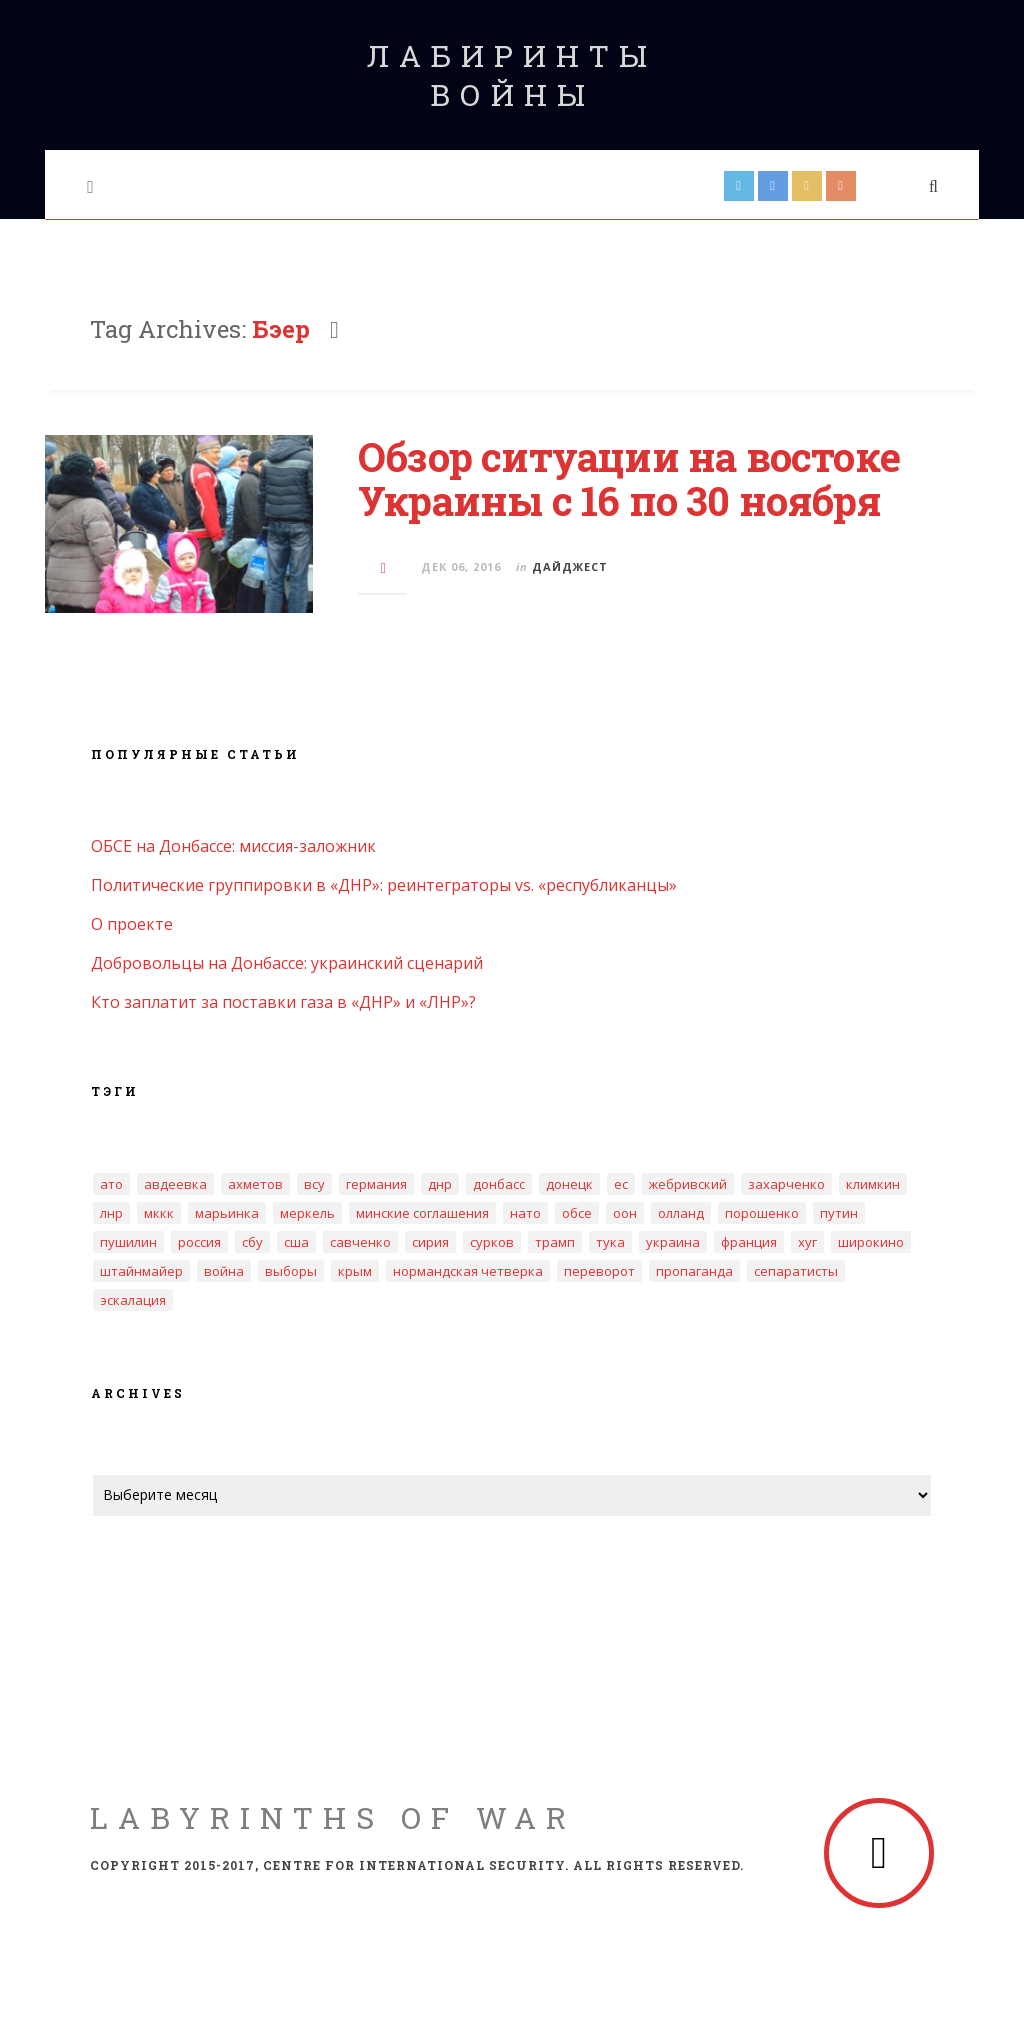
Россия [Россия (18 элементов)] (199, 1242)
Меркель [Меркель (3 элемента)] (307, 1213)
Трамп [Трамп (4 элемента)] (555, 1242)
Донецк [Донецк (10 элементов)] (569, 1184)
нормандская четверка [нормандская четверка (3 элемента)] (468, 1271)
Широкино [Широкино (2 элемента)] (871, 1242)
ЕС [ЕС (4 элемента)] (621, 1184)
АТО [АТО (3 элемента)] (111, 1184)
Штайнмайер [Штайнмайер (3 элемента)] (141, 1271)
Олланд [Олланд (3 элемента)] (681, 1213)
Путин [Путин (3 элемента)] (839, 1213)
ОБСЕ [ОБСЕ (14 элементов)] (577, 1213)
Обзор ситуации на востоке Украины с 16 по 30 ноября (629, 478)
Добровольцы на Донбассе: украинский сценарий (287, 963)
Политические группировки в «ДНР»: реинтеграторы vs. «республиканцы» (384, 885)
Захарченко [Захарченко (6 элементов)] (786, 1184)
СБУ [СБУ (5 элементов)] (252, 1242)
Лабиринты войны (512, 75)
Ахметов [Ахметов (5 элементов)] (255, 1184)
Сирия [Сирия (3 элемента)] (430, 1242)
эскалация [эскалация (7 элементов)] (133, 1300)
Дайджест (570, 566)
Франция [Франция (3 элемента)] (749, 1242)
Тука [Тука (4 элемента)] (610, 1242)
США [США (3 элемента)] (296, 1242)
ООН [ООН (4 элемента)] (625, 1213)
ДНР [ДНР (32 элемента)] (440, 1184)
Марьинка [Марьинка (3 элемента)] (227, 1213)
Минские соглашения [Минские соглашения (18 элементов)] (422, 1213)
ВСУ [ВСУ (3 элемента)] (314, 1184)
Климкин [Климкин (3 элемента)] (873, 1184)
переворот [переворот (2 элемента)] (599, 1271)
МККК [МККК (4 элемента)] (159, 1213)
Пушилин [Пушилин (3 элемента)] (128, 1242)
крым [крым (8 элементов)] (355, 1271)
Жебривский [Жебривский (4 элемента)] (688, 1184)
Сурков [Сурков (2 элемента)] (492, 1242)
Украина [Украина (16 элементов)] (673, 1242)
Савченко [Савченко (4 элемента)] (360, 1242)
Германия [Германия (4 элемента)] (376, 1184)
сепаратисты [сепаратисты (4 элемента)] (796, 1271)
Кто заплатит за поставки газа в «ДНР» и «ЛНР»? (283, 1002)
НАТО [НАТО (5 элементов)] (525, 1213)
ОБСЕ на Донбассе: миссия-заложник (233, 846)
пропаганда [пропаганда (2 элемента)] (694, 1271)
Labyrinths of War (333, 1817)
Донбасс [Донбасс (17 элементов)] (499, 1184)
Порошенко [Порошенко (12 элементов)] (762, 1213)
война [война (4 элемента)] (224, 1271)
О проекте (132, 924)
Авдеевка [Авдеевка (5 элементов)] (175, 1184)
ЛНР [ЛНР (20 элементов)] (111, 1213)
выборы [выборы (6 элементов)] (291, 1271)
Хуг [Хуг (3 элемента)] (807, 1242)
